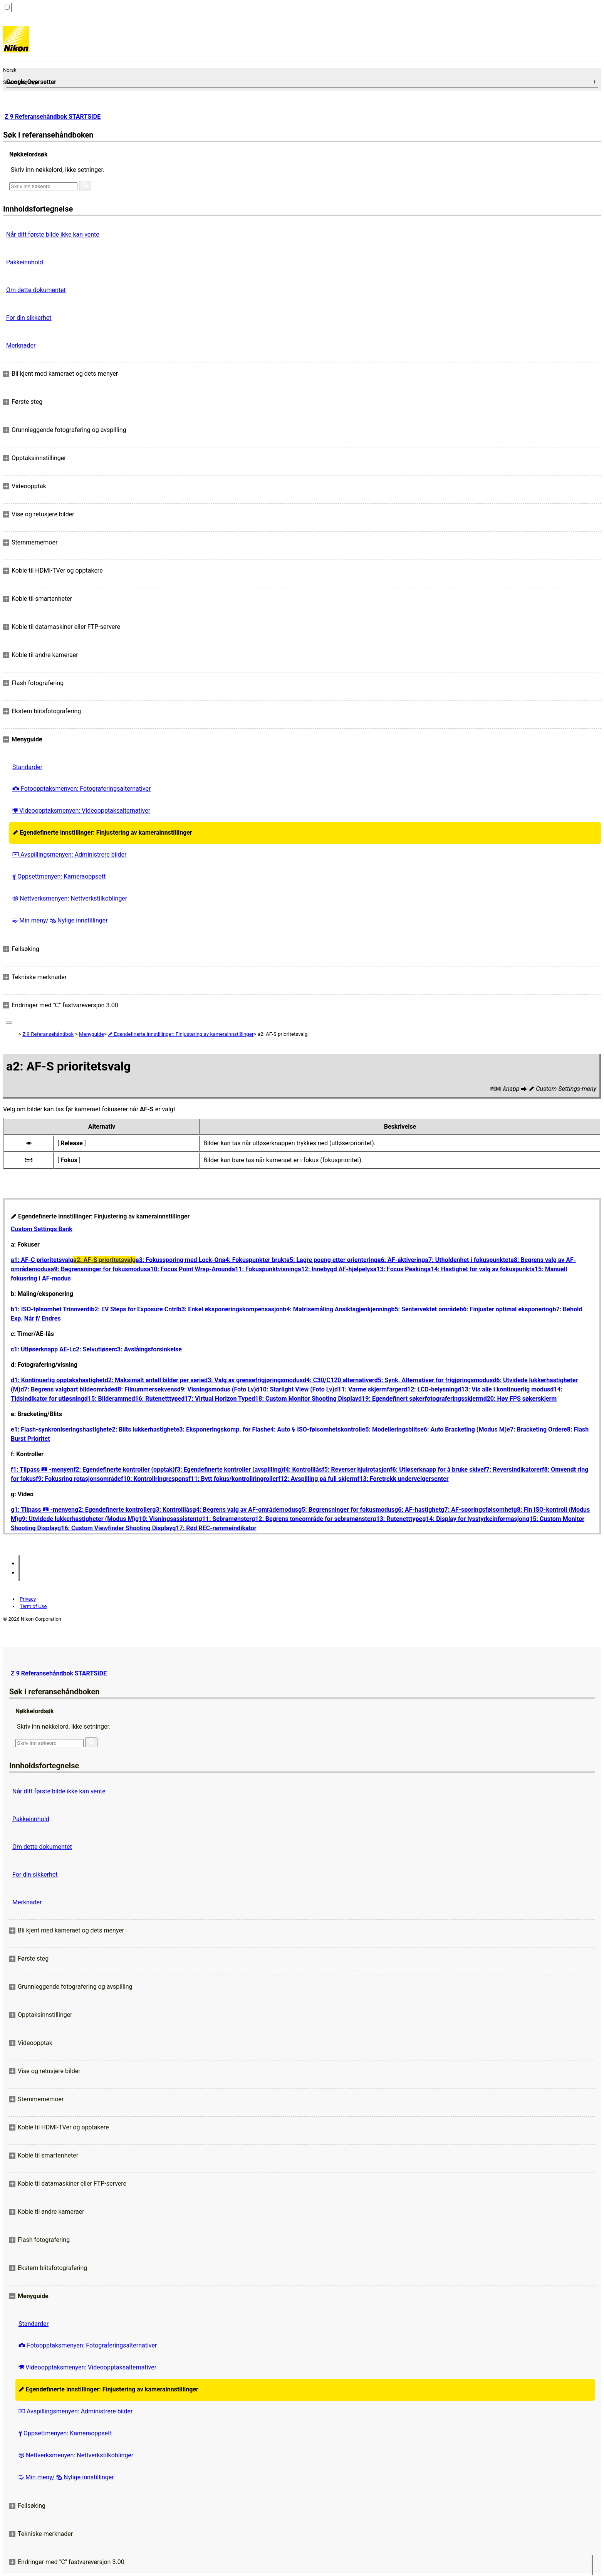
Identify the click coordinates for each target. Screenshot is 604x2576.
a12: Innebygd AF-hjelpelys (335, 1269)
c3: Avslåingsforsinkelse (148, 1349)
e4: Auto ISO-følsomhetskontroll (314, 1429)
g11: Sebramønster (224, 1518)
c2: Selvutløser (93, 1349)
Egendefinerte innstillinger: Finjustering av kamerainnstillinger (102, 832)
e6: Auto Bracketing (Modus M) (463, 1429)
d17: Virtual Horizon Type (216, 1398)
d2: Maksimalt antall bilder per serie (154, 1380)
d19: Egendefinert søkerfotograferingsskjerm (420, 1398)
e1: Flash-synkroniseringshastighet (60, 1429)
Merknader (20, 345)
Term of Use (33, 1606)
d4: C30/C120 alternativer (338, 1380)
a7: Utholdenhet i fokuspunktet (467, 1260)
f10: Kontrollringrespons (154, 1478)
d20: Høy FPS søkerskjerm (520, 1398)
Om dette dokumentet (36, 290)
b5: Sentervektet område (425, 1309)
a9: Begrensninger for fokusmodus (99, 1269)
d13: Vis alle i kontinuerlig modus (504, 1389)
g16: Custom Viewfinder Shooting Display (114, 1528)
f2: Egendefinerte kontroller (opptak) (124, 1469)
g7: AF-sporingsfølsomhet (477, 1509)
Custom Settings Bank (41, 1229)
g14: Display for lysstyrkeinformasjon (474, 1518)
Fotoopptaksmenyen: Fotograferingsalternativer (81, 788)
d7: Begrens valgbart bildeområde (67, 1389)
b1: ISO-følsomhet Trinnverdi (51, 1309)
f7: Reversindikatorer (513, 1469)
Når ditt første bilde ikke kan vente (52, 234)
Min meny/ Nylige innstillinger (60, 920)
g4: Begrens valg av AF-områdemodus (245, 1509)
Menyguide (91, 1034)
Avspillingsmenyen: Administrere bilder (69, 854)
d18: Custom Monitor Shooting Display (305, 1398)
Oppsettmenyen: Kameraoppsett (59, 876)
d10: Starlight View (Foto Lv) (295, 1389)
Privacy (28, 1599)
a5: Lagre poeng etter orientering (332, 1260)
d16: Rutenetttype (156, 1398)
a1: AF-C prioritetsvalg (42, 1260)
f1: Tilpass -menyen (42, 1469)
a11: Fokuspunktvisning (265, 1269)
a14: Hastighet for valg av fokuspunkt (480, 1269)
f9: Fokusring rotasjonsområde (78, 1478)
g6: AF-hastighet (417, 1509)
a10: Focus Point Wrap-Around (189, 1269)
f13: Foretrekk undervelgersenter (402, 1478)
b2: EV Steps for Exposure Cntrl (134, 1309)
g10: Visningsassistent (166, 1518)
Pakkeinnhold (24, 262)
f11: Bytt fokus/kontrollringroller (233, 1478)
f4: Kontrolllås (302, 1469)
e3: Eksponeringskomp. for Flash (221, 1429)
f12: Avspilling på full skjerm (317, 1478)
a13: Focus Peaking (400, 1269)
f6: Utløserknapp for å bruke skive (437, 1469)
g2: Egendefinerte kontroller (113, 1509)
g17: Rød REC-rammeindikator (214, 1528)
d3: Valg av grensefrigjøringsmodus (253, 1380)
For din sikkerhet (29, 317)
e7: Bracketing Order (535, 1429)
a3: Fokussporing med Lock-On (179, 1260)
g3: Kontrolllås (172, 1509)
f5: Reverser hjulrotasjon (356, 1469)
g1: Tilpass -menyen (43, 1509)
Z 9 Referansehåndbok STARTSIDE (53, 116)
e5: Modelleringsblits (391, 1429)
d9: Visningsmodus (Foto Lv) (216, 1389)
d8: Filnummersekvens (145, 1389)
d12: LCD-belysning (431, 1389)
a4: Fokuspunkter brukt (254, 1260)
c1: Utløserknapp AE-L (42, 1349)
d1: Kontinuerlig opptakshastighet (58, 1380)
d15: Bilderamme (108, 1398)
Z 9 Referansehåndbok (48, 1034)
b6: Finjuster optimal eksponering (506, 1309)
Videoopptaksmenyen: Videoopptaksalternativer (81, 810)
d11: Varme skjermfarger (369, 1389)
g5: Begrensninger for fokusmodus (346, 1509)
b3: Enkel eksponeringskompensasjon (230, 1309)
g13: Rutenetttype (397, 1518)
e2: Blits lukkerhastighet (142, 1429)
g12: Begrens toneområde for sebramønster (312, 1518)
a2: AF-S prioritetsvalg (104, 1260)
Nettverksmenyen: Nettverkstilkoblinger (69, 898)
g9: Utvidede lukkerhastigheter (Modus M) (76, 1518)
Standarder (27, 767)
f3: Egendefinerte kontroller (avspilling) (228, 1469)
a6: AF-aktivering (401, 1260)
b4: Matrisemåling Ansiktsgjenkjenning (337, 1309)
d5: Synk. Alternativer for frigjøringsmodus (433, 1380)
